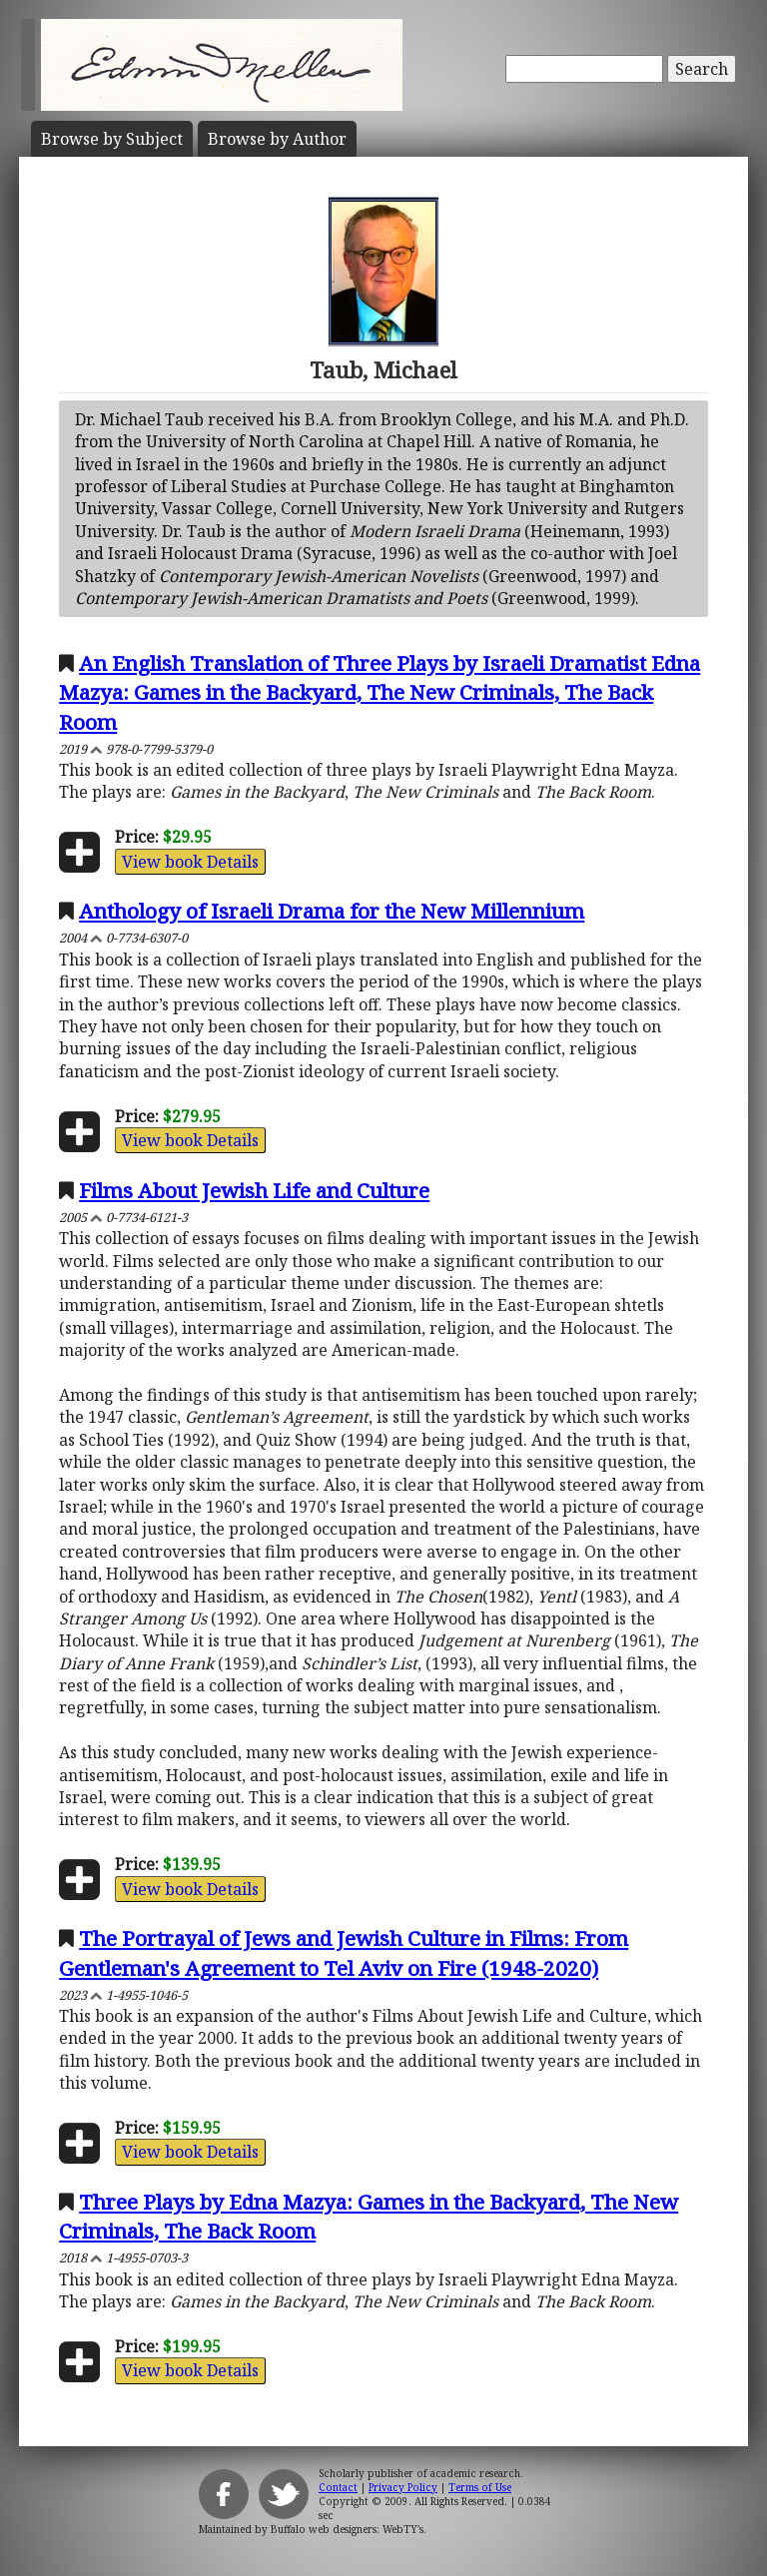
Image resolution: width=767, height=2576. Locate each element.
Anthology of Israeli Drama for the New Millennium (331, 911)
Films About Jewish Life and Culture (254, 1190)
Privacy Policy (403, 2487)
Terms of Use (479, 2487)
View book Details (190, 862)
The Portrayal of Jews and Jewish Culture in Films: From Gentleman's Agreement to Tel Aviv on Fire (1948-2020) (343, 1952)
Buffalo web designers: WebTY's (347, 2529)
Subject (112, 139)
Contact (338, 2487)
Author (277, 139)
